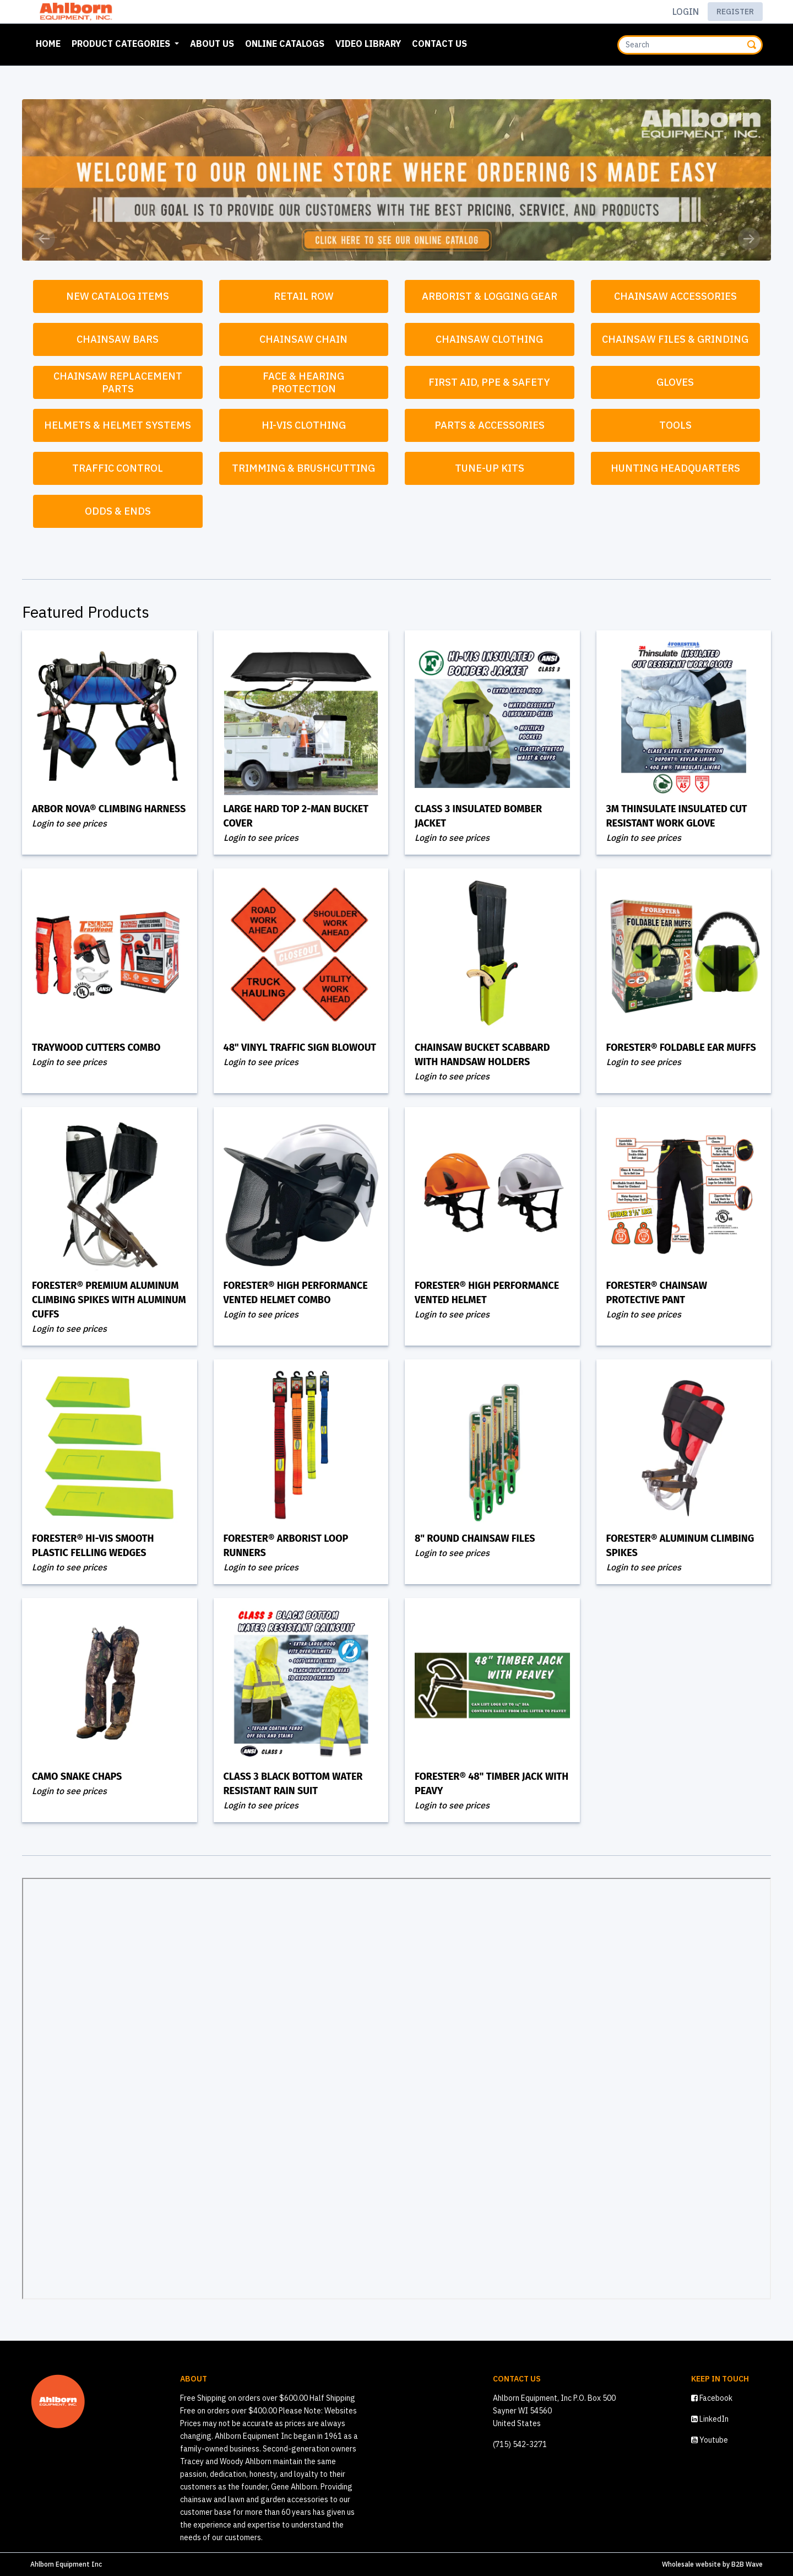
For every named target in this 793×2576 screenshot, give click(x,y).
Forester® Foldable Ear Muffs (681, 1047)
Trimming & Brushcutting (303, 468)
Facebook (711, 2398)
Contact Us (439, 43)
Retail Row (304, 296)
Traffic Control (117, 468)
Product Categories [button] (122, 43)
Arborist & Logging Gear (489, 296)
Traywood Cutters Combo (96, 1047)
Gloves (675, 382)
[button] (44, 239)
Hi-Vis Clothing (304, 425)
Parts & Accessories (489, 425)
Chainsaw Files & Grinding (675, 339)
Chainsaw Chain (303, 339)
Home (50, 42)
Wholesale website (691, 2564)
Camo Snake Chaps (77, 1776)
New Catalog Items (117, 296)
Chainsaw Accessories (675, 296)
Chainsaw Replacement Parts (118, 382)
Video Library (368, 43)
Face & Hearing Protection (304, 382)
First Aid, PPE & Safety (489, 382)
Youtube (709, 2440)
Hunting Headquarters (675, 468)
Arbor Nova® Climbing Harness (109, 809)
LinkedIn (710, 2419)
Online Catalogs (284, 43)
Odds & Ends (118, 511)
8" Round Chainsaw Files (475, 1538)
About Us (212, 43)
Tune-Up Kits (489, 468)
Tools (675, 425)
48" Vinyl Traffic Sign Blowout (300, 1047)
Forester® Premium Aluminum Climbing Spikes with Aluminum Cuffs (109, 1299)
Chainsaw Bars (118, 339)
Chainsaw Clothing (489, 339)
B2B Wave (747, 2564)
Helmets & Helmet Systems (117, 425)
